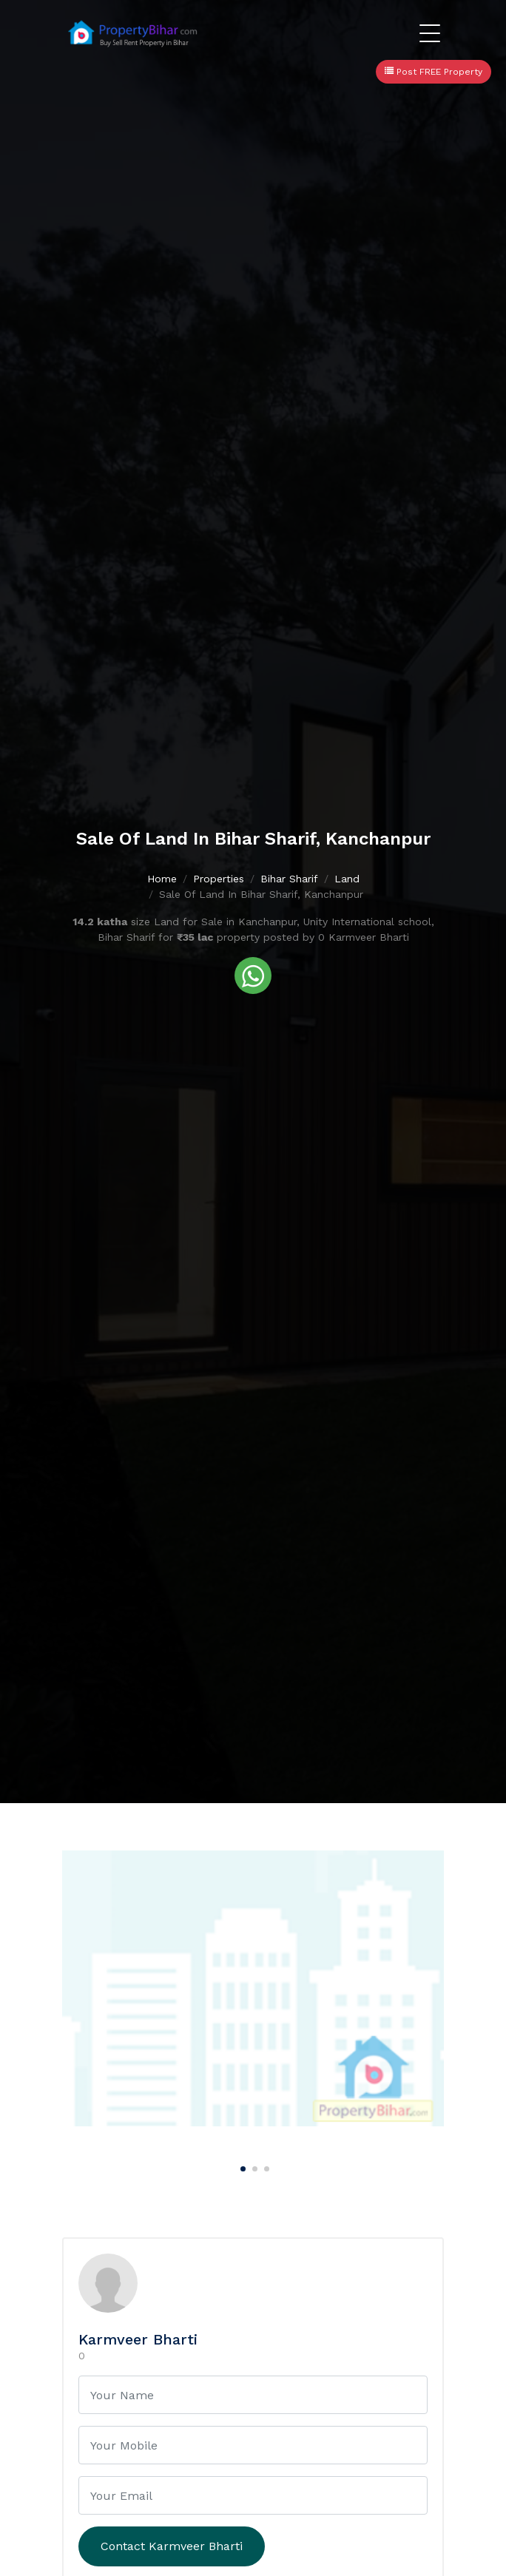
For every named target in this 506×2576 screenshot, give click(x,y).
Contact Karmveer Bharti (172, 2546)
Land (347, 879)
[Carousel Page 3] (264, 2166)
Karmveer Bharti (138, 2339)
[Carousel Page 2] (253, 2166)
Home (162, 879)
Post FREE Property (433, 72)
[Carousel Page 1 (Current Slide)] (241, 2166)
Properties (218, 879)
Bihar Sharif (289, 879)
